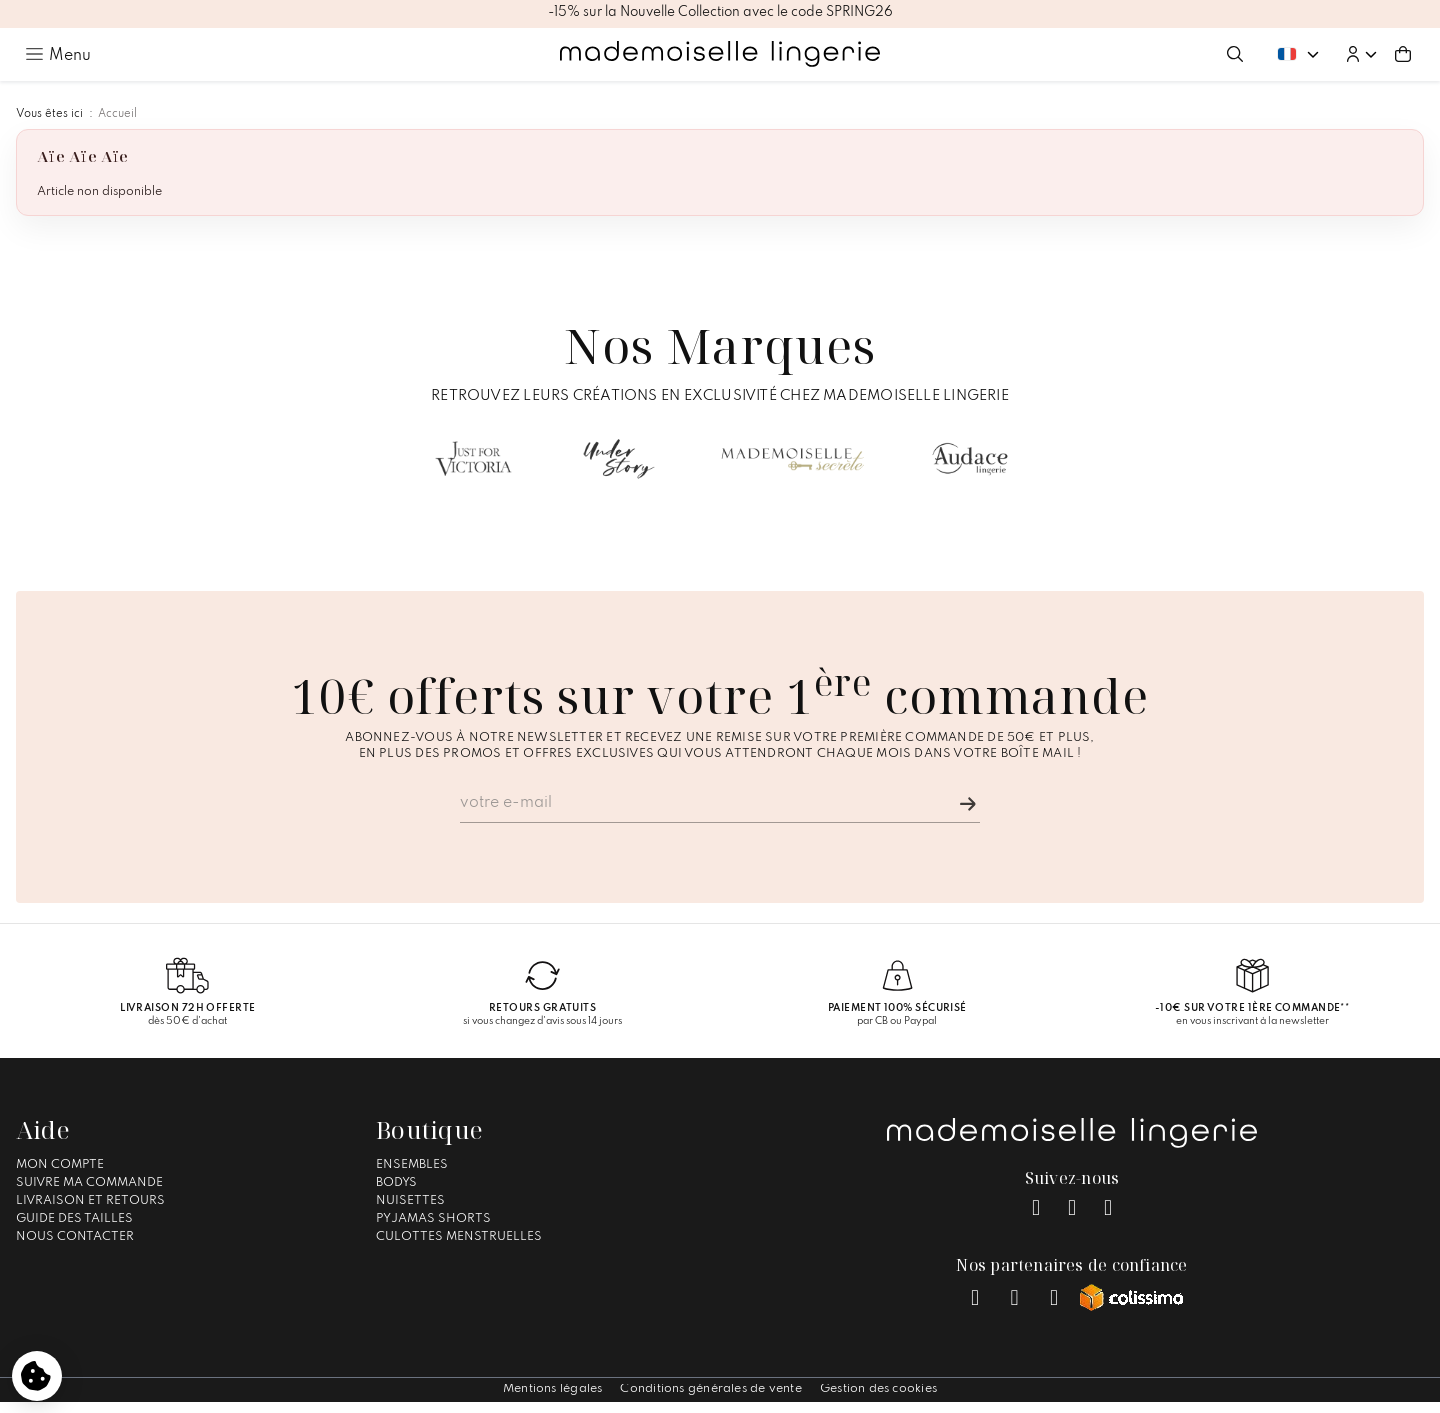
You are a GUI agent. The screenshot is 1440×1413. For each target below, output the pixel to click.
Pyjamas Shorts (433, 1219)
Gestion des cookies (878, 1389)
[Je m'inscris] (968, 804)
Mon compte (60, 1165)
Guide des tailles (74, 1219)
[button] (1361, 54)
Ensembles (412, 1165)
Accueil (117, 114)
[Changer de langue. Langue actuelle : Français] (1298, 53)
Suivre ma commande (89, 1183)
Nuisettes (410, 1201)
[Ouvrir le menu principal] (58, 54)
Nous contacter (75, 1237)
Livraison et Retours (90, 1201)
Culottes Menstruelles (459, 1237)
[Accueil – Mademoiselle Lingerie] (720, 54)
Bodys (396, 1183)
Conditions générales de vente (710, 1389)
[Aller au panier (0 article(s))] (1403, 54)
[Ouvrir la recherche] (1235, 54)
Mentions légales (553, 1389)
